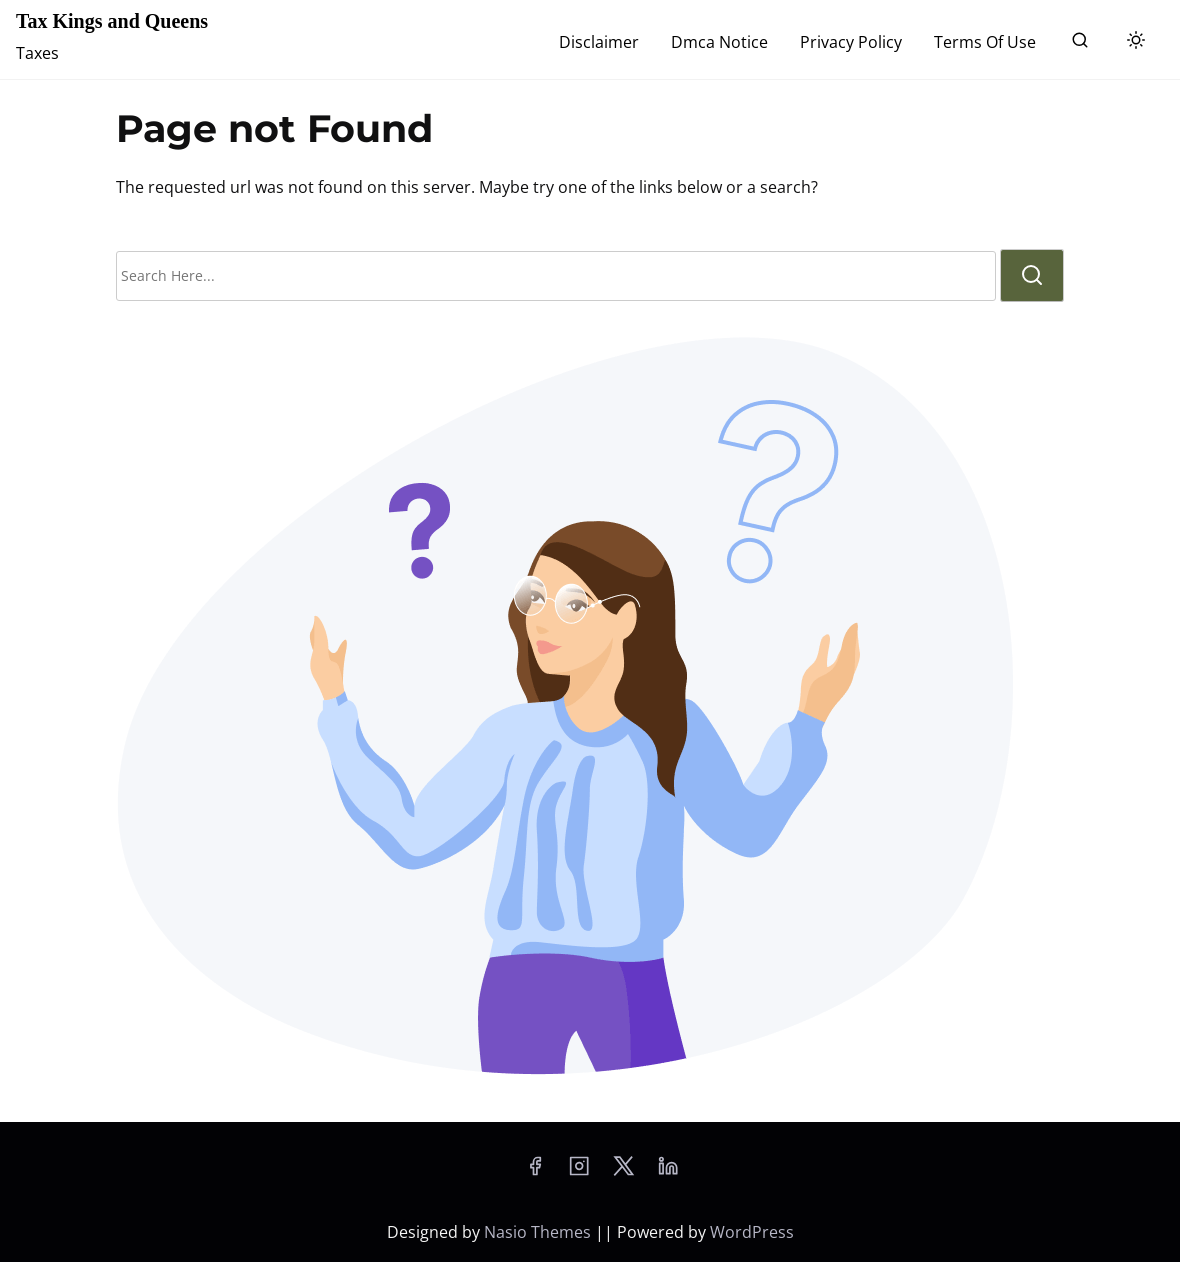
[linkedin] (668, 1172)
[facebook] (535, 1172)
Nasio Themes (539, 1232)
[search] (1080, 44)
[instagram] (579, 1172)
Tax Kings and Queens (112, 21)
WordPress (752, 1232)
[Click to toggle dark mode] (1136, 41)
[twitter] (623, 1172)
